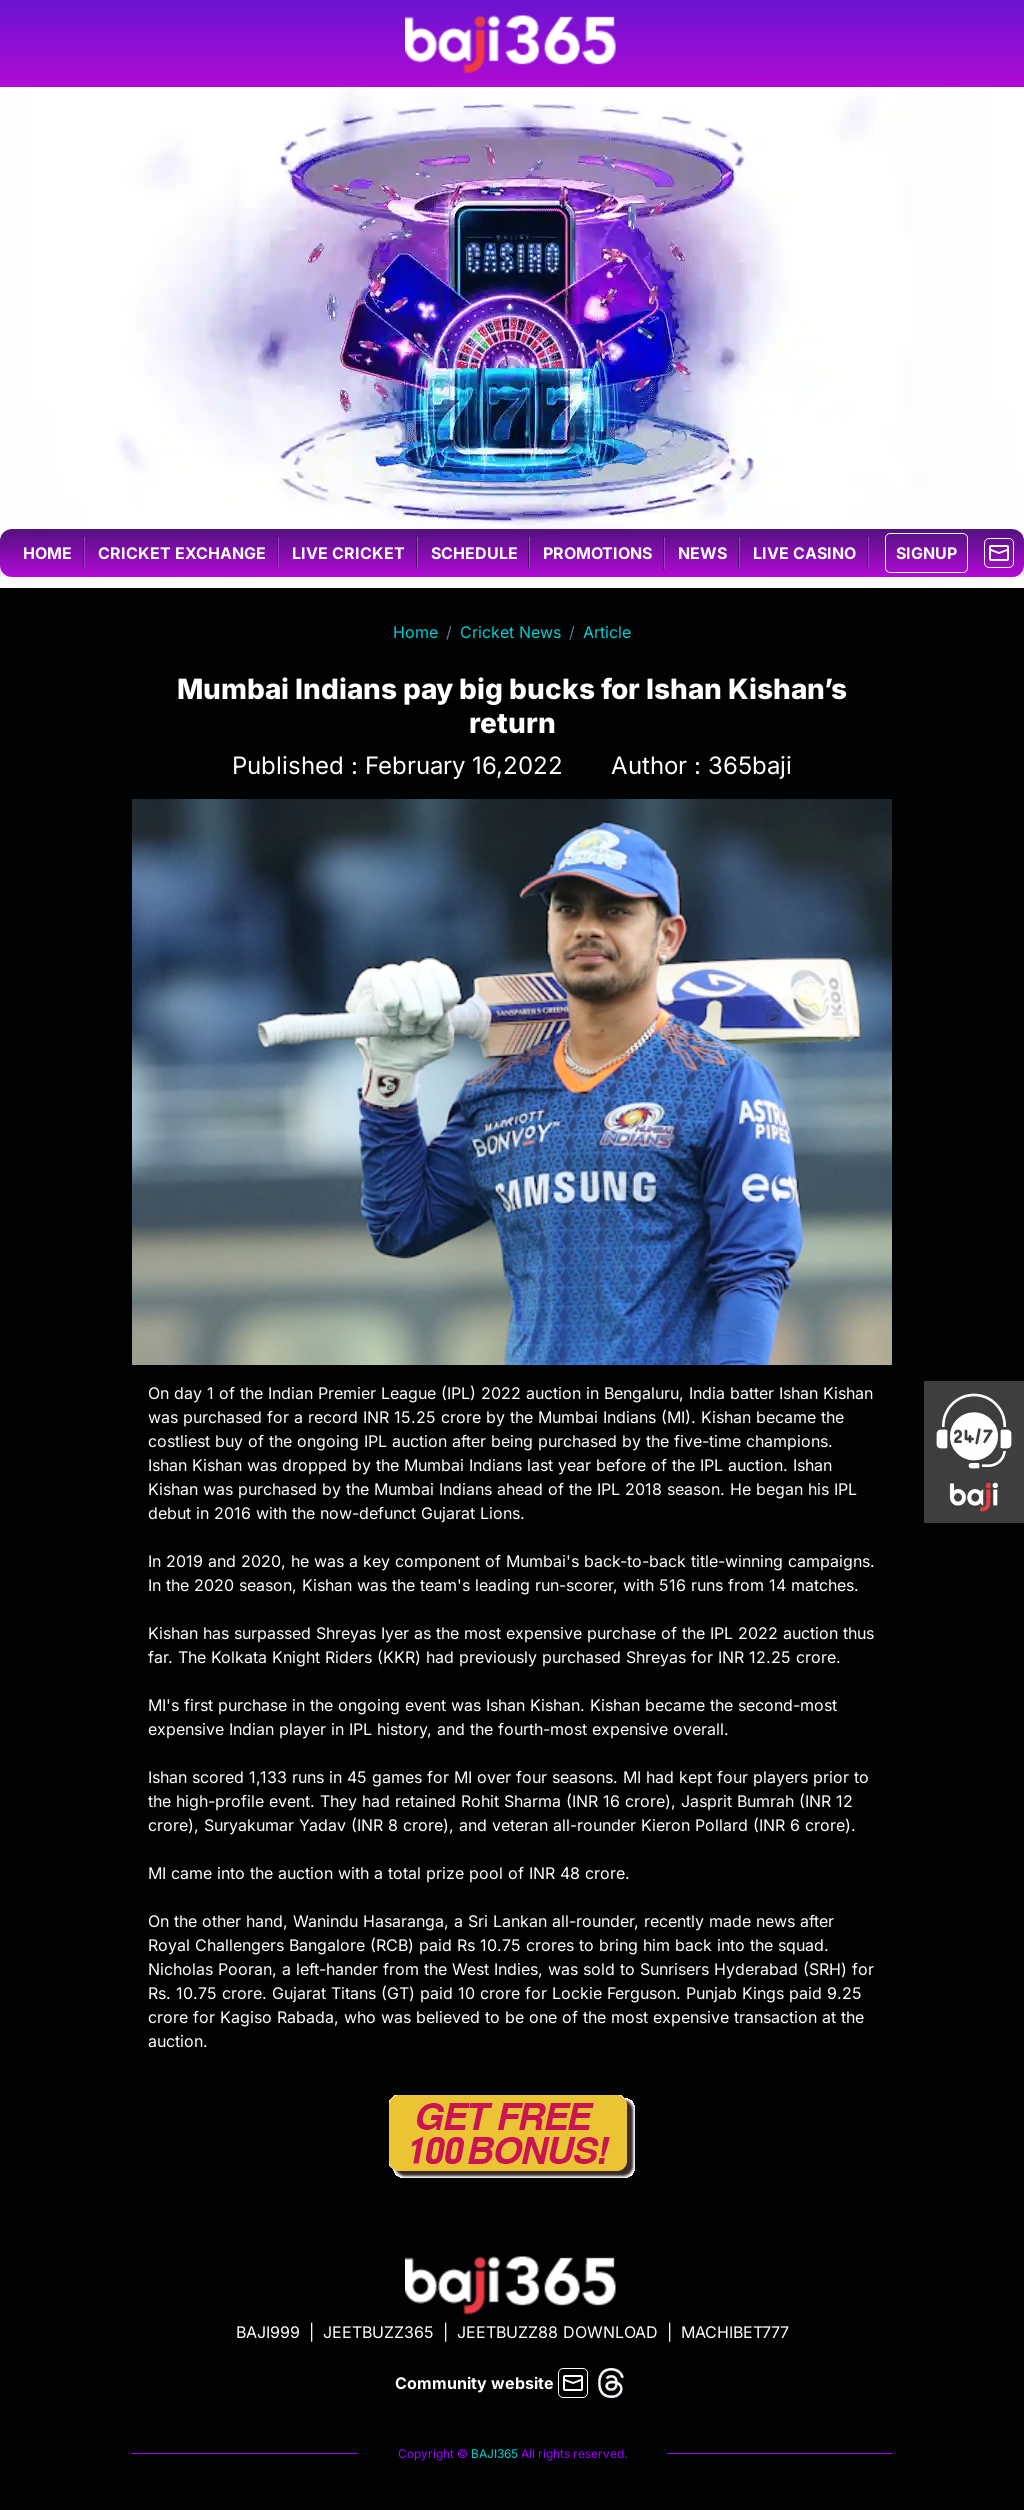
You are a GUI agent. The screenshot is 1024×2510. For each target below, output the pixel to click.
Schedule (474, 553)
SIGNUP (926, 553)
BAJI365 (494, 2453)
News (702, 553)
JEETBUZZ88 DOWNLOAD (557, 2332)
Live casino (804, 553)
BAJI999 (268, 2332)
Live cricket (348, 553)
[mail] (999, 551)
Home (47, 553)
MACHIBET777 (735, 2332)
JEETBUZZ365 (378, 2332)
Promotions (597, 553)
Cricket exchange (182, 553)
